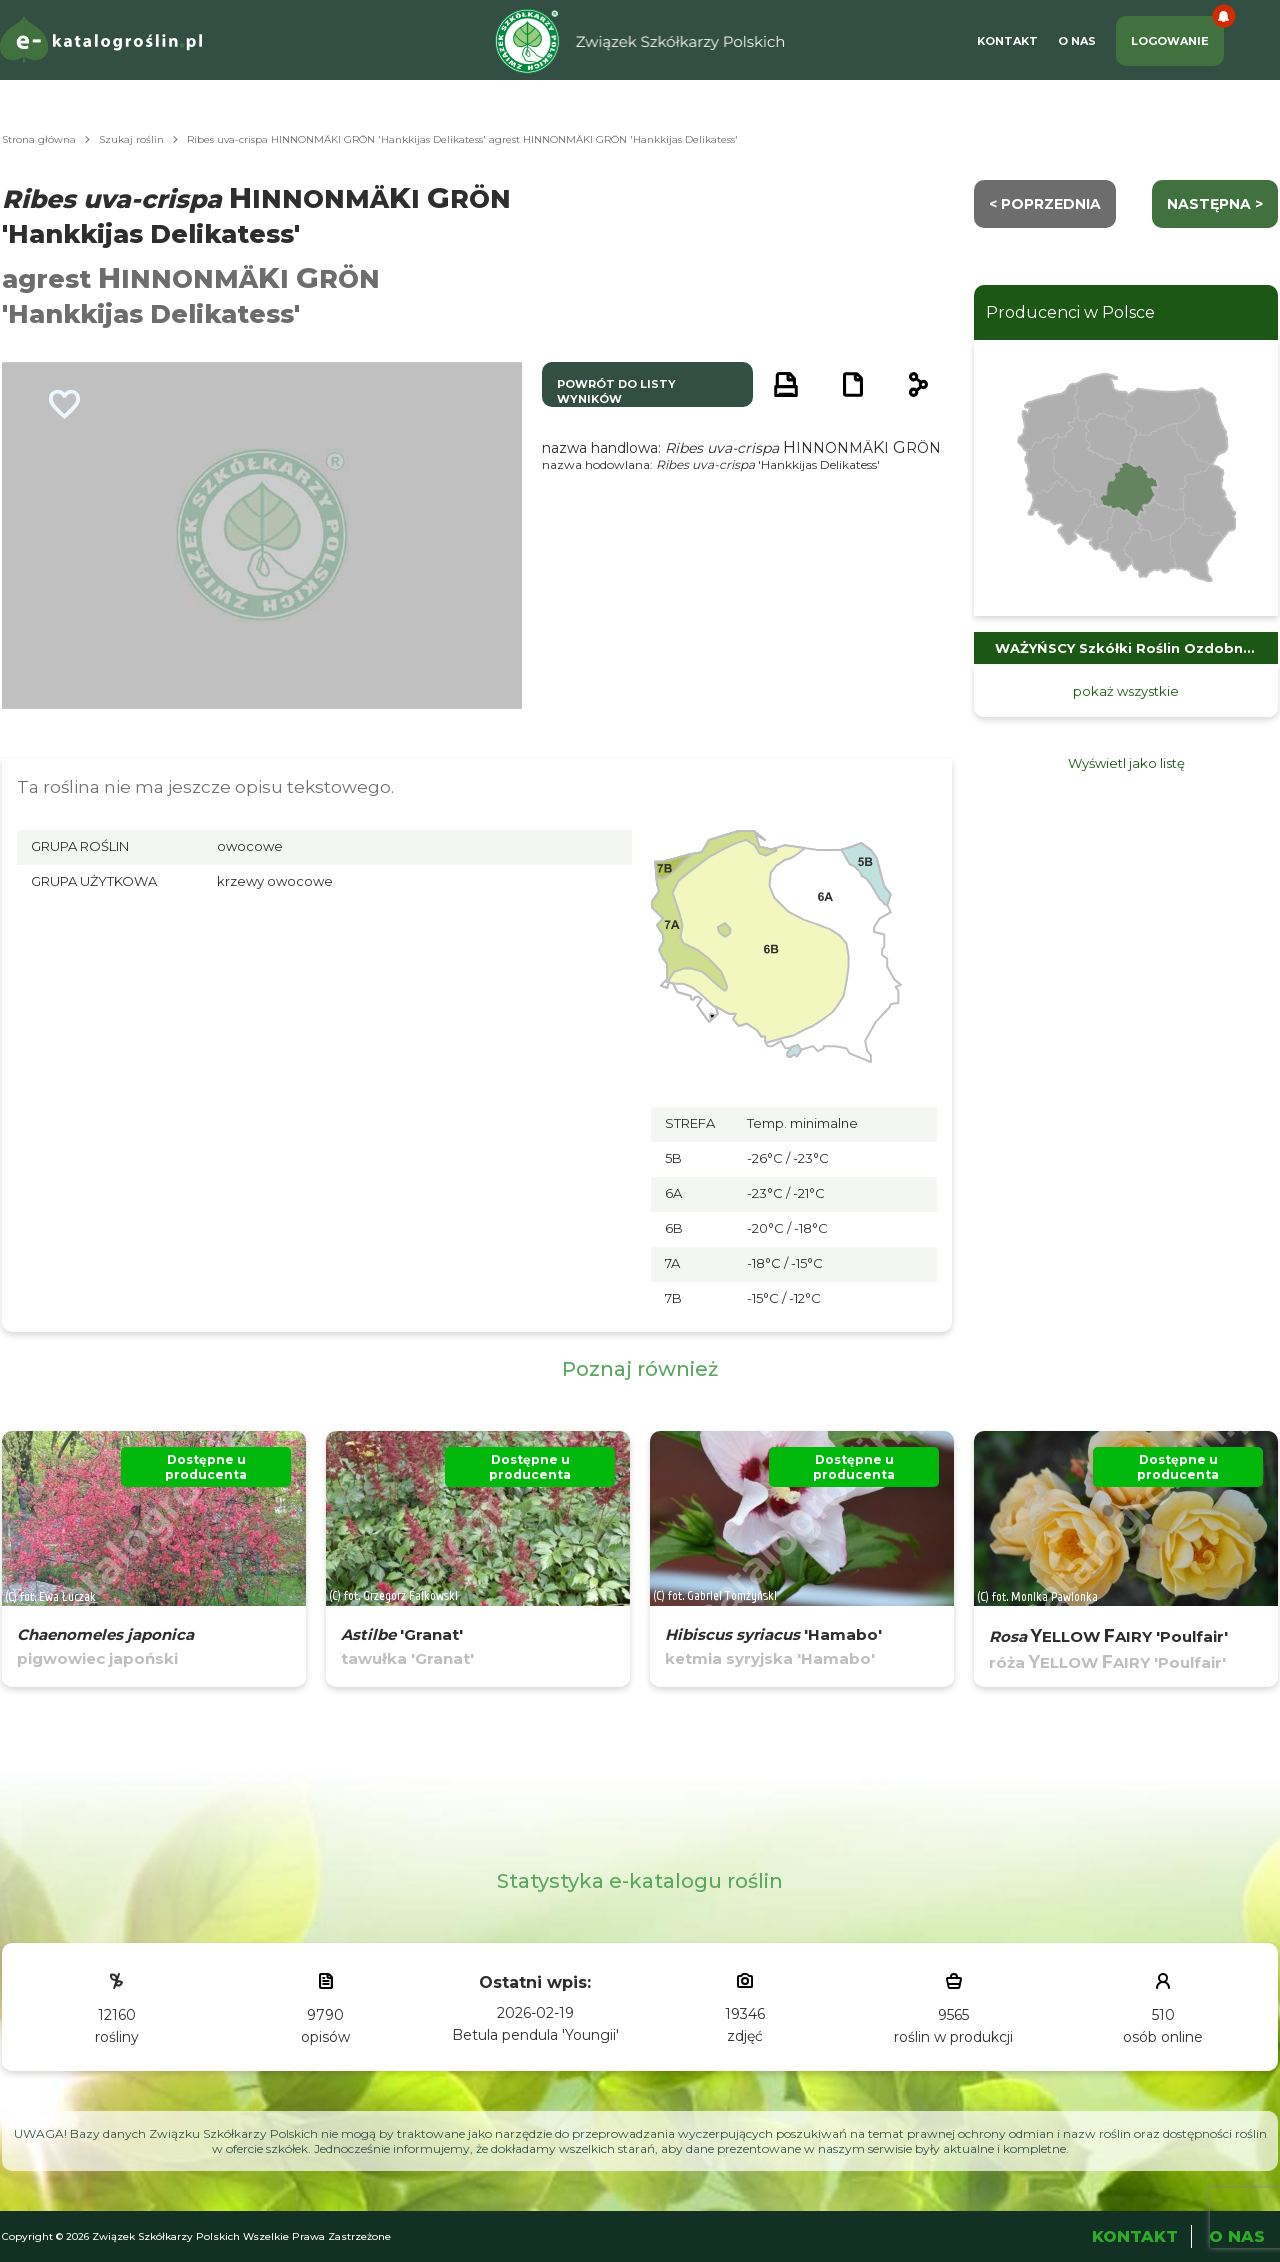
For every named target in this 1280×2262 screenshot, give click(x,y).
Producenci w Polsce (1070, 312)
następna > (1215, 204)
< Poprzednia (1045, 204)
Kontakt (1007, 41)
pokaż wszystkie (1126, 691)
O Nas (1077, 41)
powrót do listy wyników (616, 391)
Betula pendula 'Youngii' (535, 2035)
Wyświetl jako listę (1126, 763)
